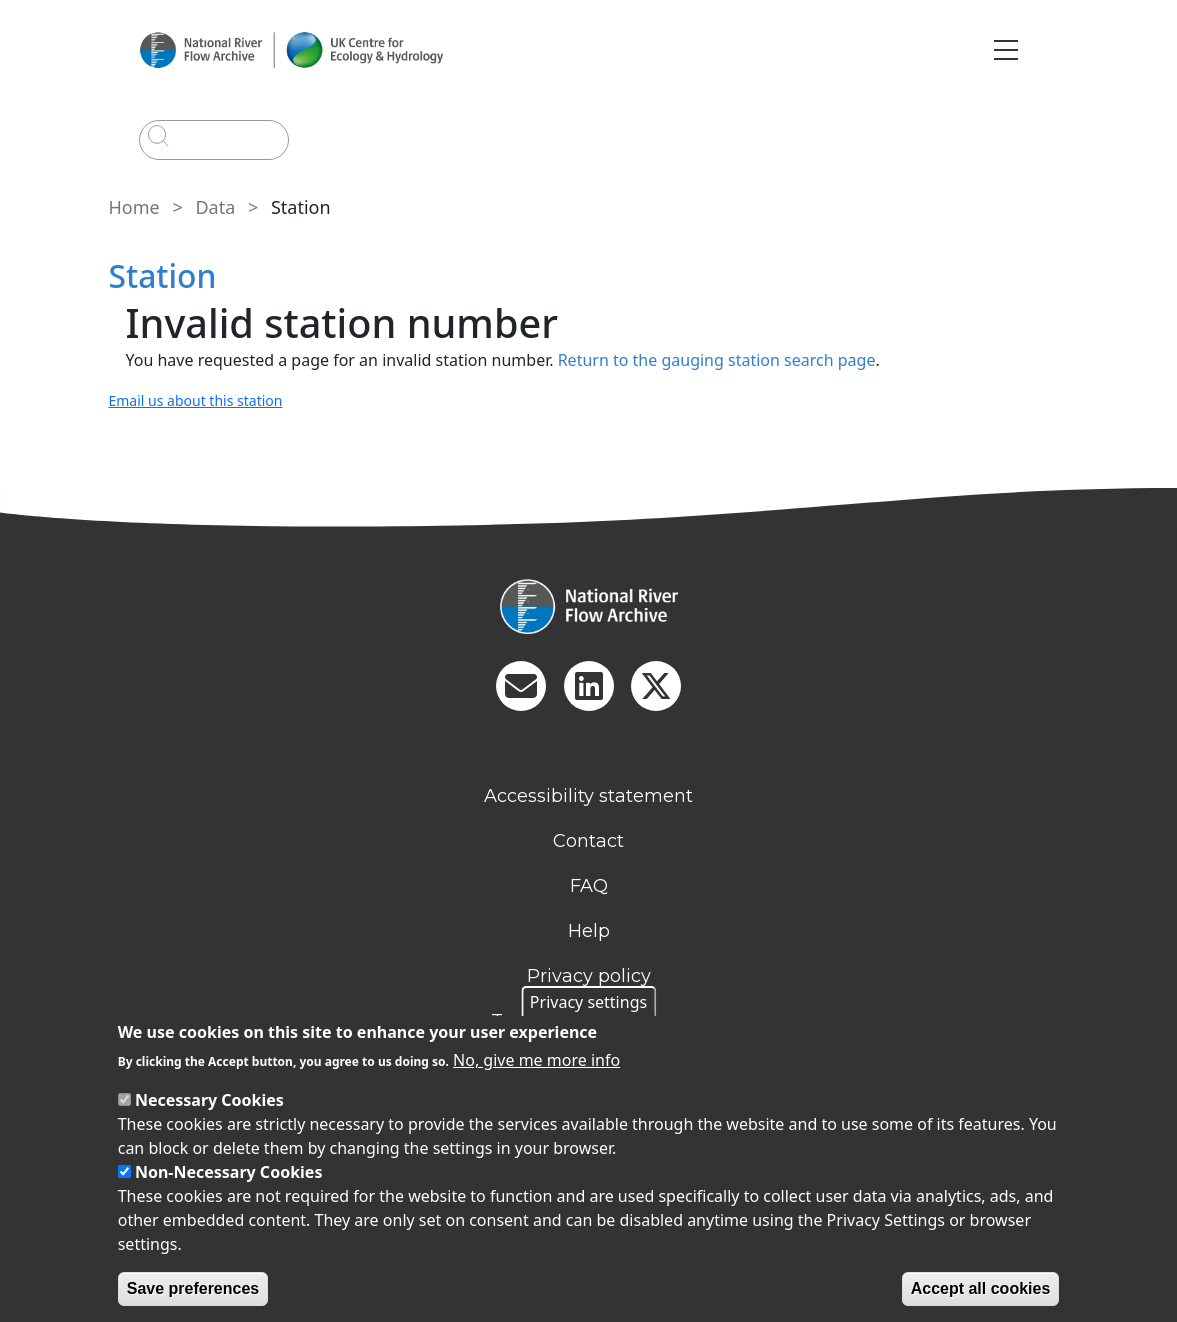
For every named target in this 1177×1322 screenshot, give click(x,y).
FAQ (589, 886)
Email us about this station (196, 400)
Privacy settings (588, 1002)
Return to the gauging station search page (717, 360)
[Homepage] (589, 606)
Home (134, 207)
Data (215, 207)
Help (589, 931)
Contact (588, 841)
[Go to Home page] (291, 50)
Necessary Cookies (209, 1100)
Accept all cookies (981, 1288)
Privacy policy (589, 976)
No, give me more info (536, 1060)
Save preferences (193, 1288)
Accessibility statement (588, 796)
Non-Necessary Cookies (229, 1172)
